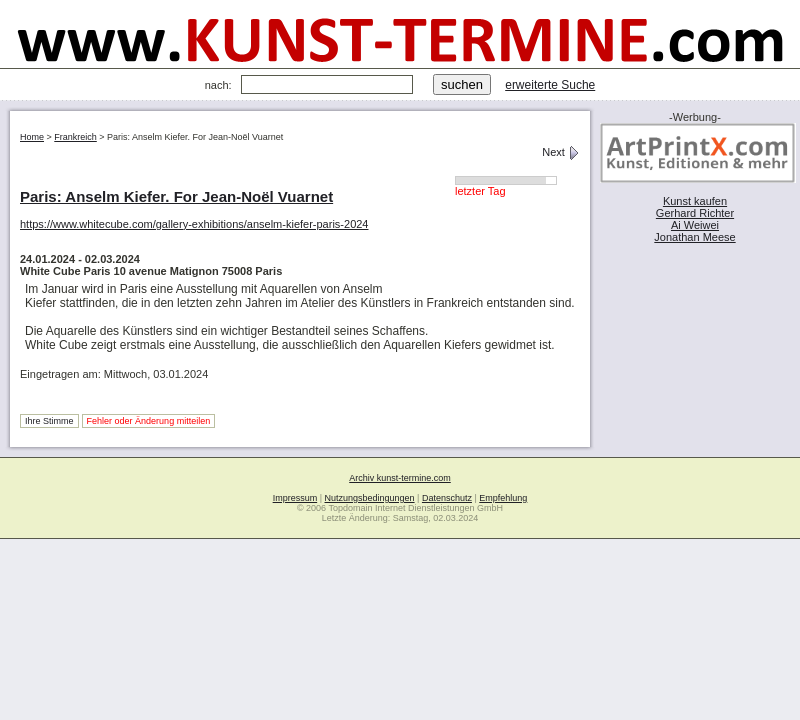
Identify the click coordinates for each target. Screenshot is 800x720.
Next (561, 152)
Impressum (295, 498)
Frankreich (75, 137)
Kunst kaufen (695, 201)
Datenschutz (447, 498)
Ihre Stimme (49, 421)
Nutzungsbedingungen (370, 498)
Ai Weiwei (695, 225)
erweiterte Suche (550, 85)
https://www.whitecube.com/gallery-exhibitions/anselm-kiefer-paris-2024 (194, 224)
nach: (218, 85)
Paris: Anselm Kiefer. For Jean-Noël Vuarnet (176, 196)
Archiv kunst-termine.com (400, 478)
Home (32, 137)
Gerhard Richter (695, 213)
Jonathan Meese (694, 237)
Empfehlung (503, 498)
